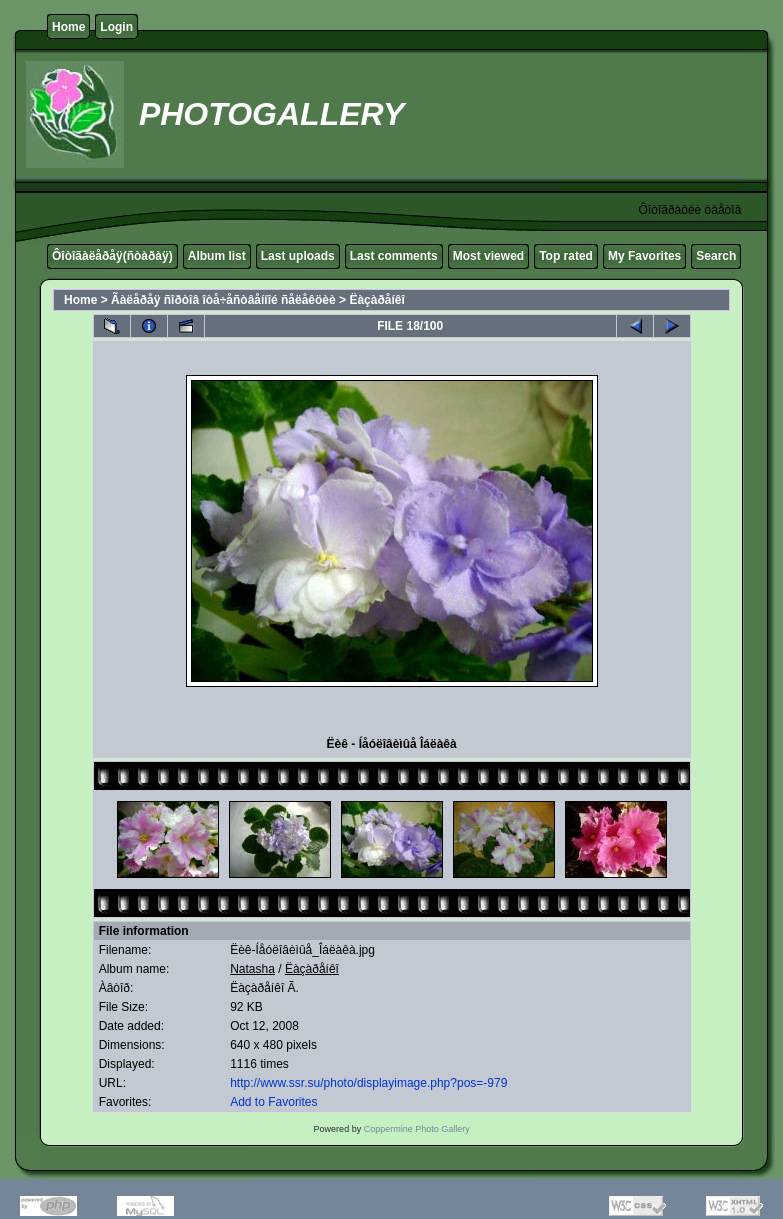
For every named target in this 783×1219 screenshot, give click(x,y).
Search (716, 256)
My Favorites (644, 256)
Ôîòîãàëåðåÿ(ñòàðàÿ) (112, 256)
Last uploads (298, 256)
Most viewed (488, 256)
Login (116, 27)
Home (68, 27)
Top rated (566, 256)
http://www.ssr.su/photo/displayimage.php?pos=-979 (368, 1083)
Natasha (252, 969)
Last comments (394, 256)
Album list (217, 256)
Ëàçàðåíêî (376, 300)
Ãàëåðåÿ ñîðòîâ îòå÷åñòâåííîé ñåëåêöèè (223, 300)
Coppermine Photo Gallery (417, 1129)
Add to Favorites (273, 1102)
